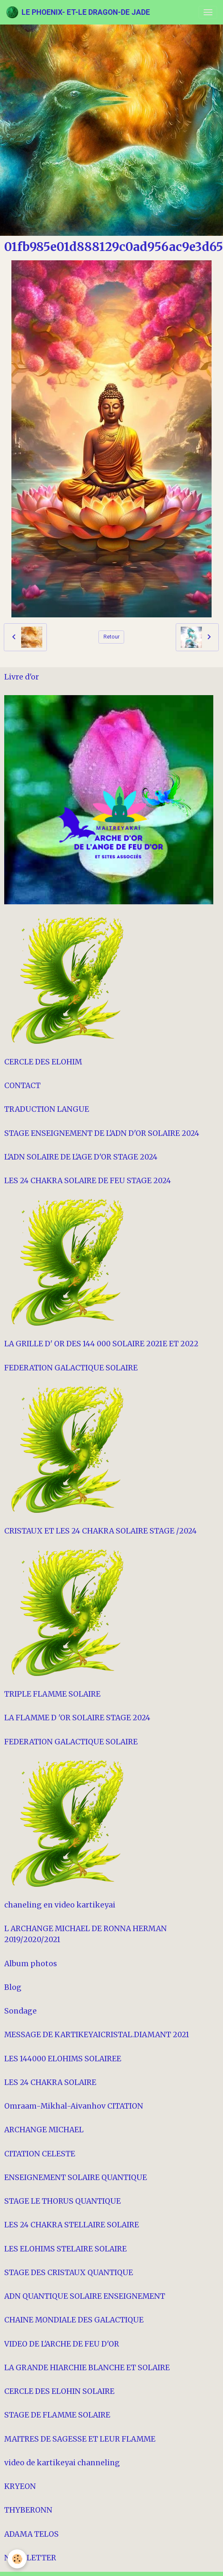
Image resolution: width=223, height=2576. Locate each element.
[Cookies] (17, 2558)
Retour (111, 637)
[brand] (78, 12)
